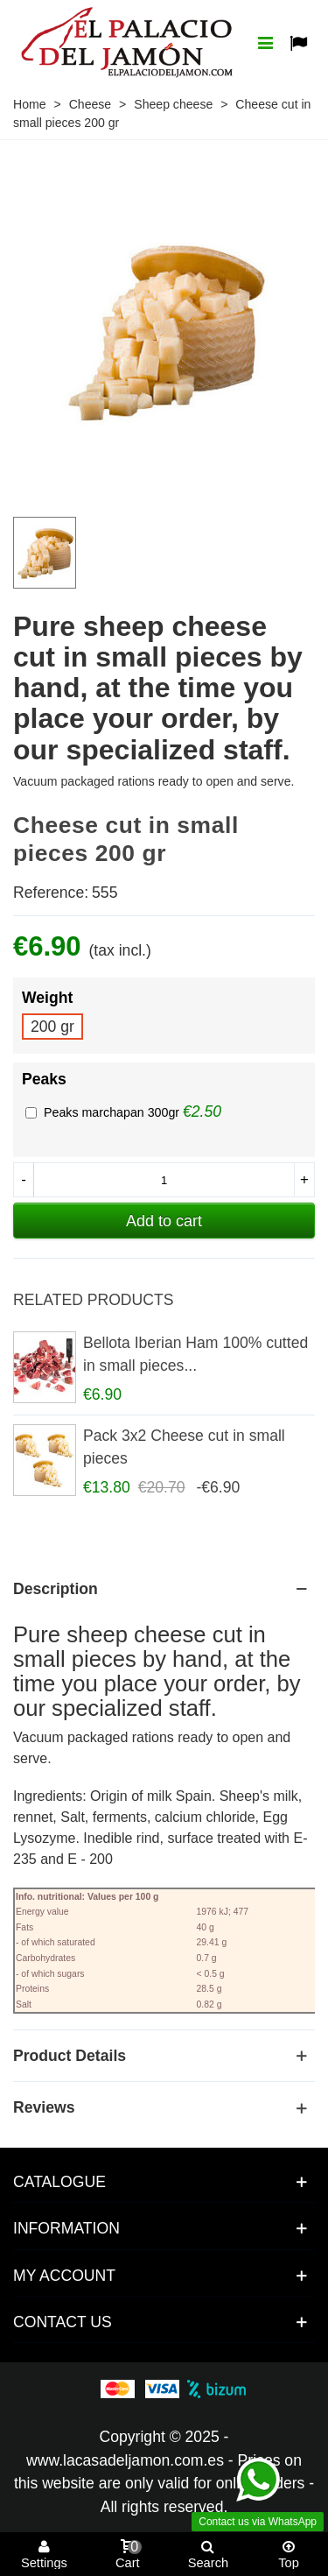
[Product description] (164, 1588)
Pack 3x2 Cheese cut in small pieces (184, 1447)
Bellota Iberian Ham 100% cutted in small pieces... (195, 1354)
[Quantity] (164, 1179)
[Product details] (164, 2055)
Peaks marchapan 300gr (113, 1112)
